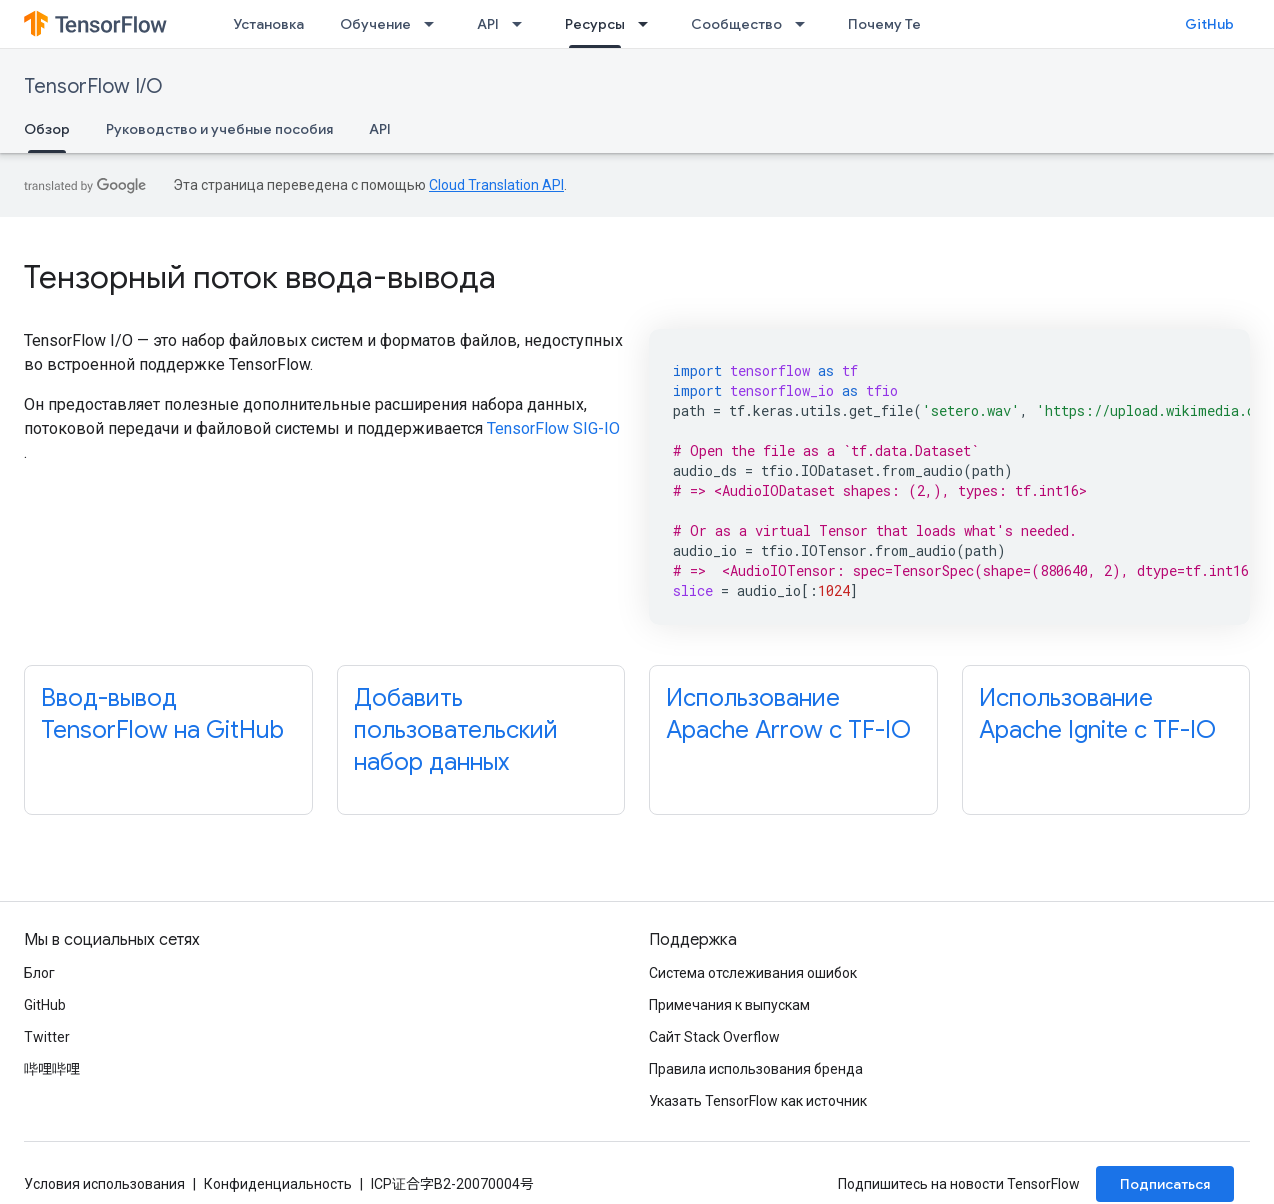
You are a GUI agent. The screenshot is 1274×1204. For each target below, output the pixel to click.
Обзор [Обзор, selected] (47, 129)
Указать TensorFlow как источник (758, 1101)
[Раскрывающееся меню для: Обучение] (435, 24)
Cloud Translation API (496, 185)
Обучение (375, 24)
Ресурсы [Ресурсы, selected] (595, 24)
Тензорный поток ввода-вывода (260, 277)
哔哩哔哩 (52, 1069)
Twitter (47, 1037)
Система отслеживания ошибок (753, 973)
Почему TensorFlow (915, 24)
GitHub (1209, 24)
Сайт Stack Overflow (714, 1037)
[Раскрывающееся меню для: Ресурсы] (649, 24)
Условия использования (104, 1184)
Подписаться (1165, 1184)
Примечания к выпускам (729, 1005)
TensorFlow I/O (93, 86)
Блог (39, 973)
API (488, 24)
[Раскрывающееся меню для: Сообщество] (806, 24)
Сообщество (736, 24)
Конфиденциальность (278, 1184)
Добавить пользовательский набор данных (456, 730)
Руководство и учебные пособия (219, 129)
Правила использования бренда (756, 1069)
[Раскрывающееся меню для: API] (523, 24)
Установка (268, 24)
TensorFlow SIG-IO (553, 428)
